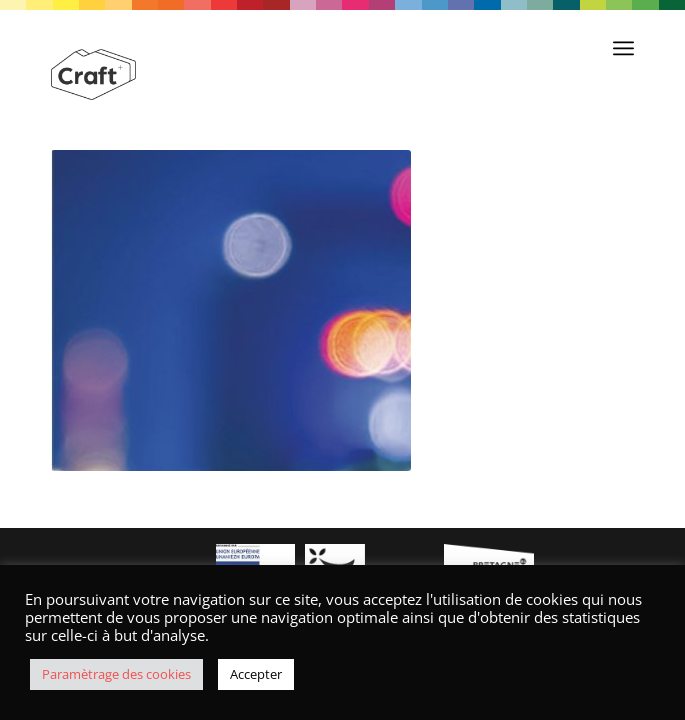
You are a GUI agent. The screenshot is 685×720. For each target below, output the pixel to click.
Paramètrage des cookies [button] (116, 674)
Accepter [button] (256, 674)
